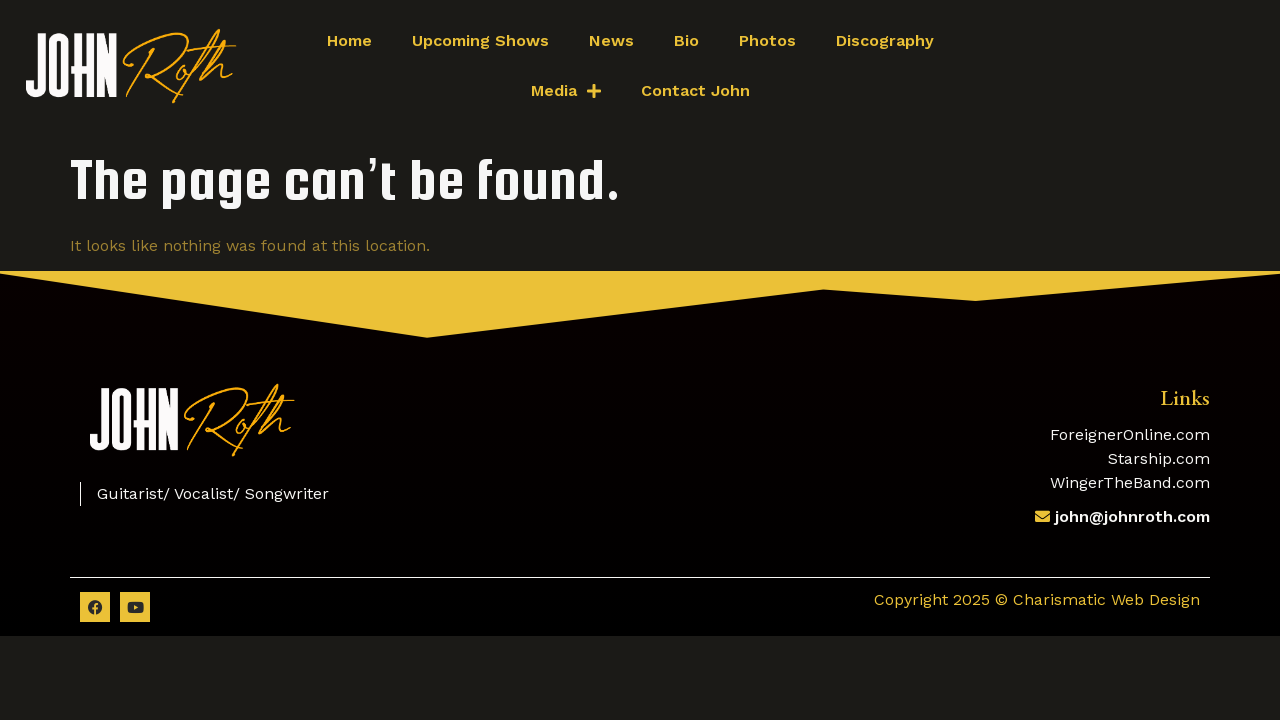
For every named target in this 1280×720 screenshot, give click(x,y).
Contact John (695, 90)
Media (566, 91)
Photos (767, 40)
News (611, 40)
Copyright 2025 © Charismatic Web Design (1037, 599)
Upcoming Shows (480, 40)
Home (349, 40)
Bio (686, 40)
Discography (885, 40)
